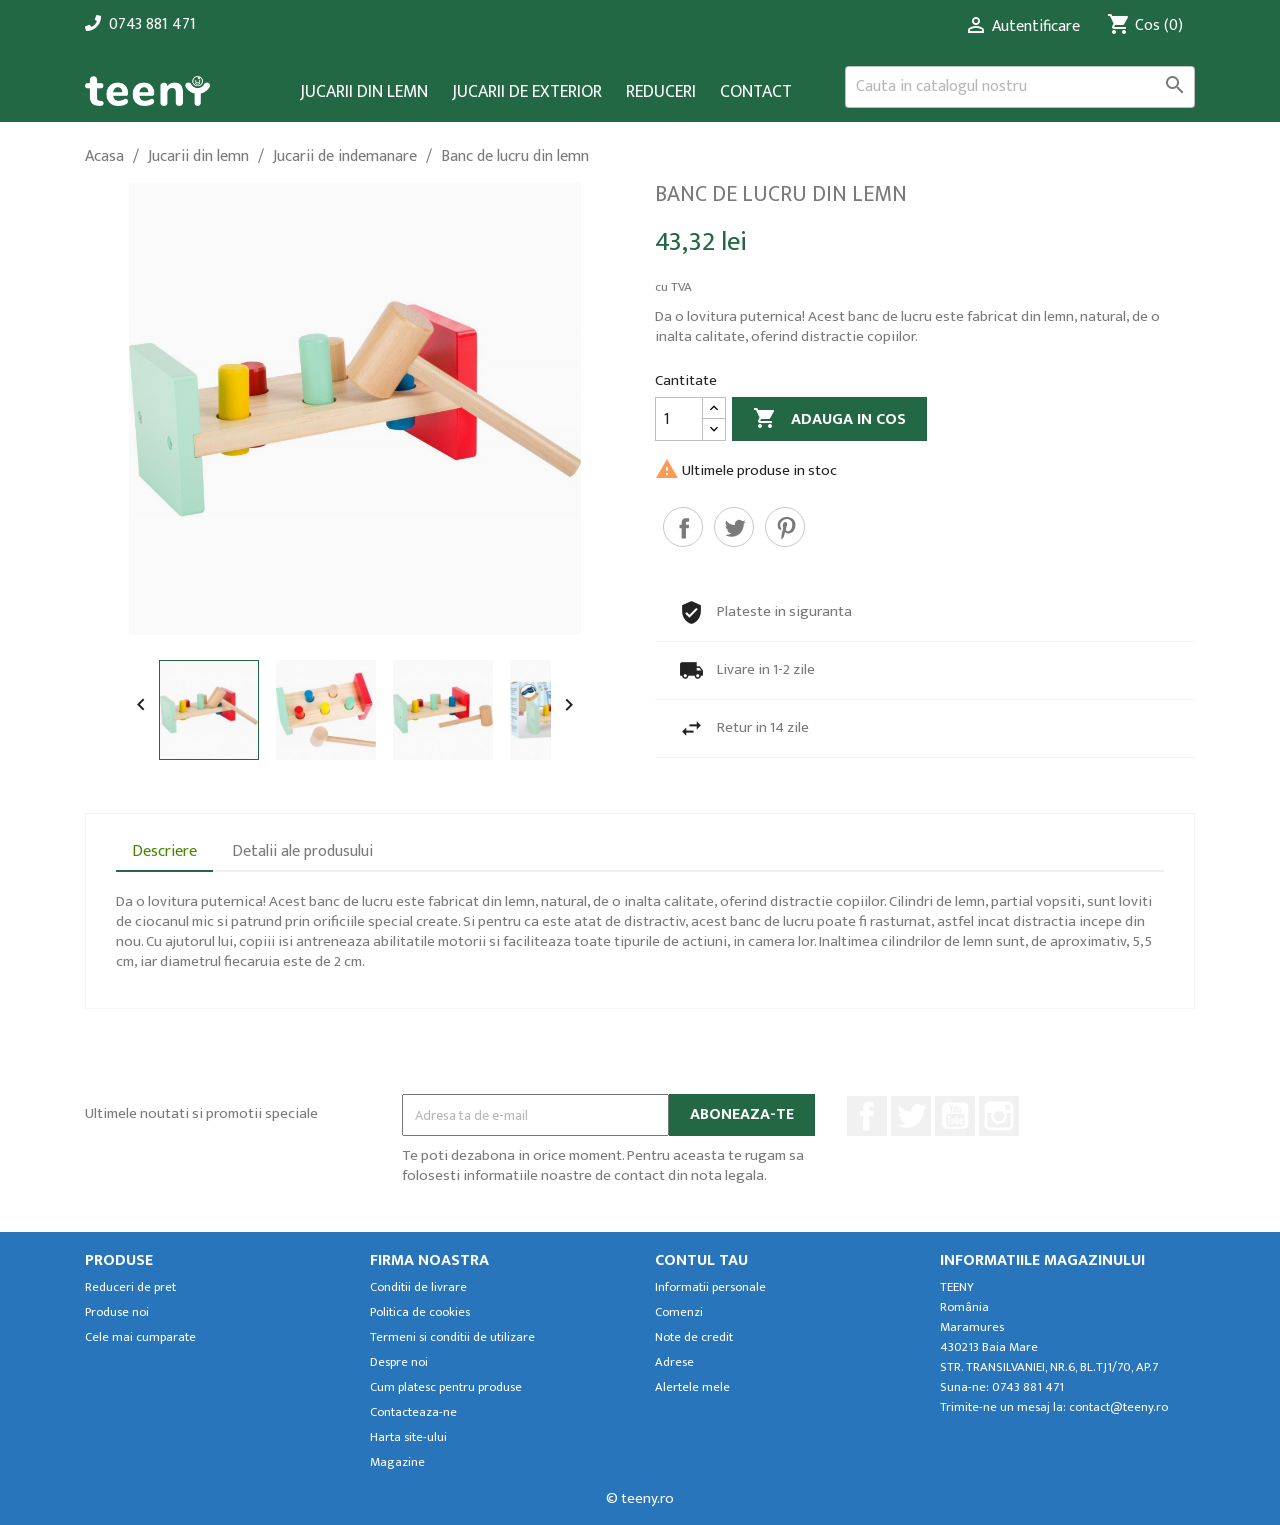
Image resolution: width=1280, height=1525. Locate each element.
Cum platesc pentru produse (446, 1387)
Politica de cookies (420, 1312)
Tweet (734, 527)
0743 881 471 (152, 24)
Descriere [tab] (164, 851)
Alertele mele (692, 1387)
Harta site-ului (408, 1437)
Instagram (999, 1116)
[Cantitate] (679, 419)
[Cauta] (1020, 87)
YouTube (955, 1116)
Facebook (867, 1116)
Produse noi (117, 1312)
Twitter (911, 1116)
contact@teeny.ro (1118, 1407)
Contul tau (701, 1260)
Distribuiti (683, 527)
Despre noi (399, 1362)
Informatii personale (710, 1287)
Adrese (674, 1362)
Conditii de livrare (418, 1287)
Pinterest (785, 527)
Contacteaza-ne (413, 1412)
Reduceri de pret (130, 1287)
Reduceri (661, 92)
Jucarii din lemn (364, 92)
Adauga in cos (829, 419)
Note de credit (694, 1337)
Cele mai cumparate (140, 1337)
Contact (756, 92)
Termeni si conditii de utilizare (452, 1337)
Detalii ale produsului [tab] (302, 851)
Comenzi (679, 1312)
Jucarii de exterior (527, 92)
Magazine (397, 1462)
